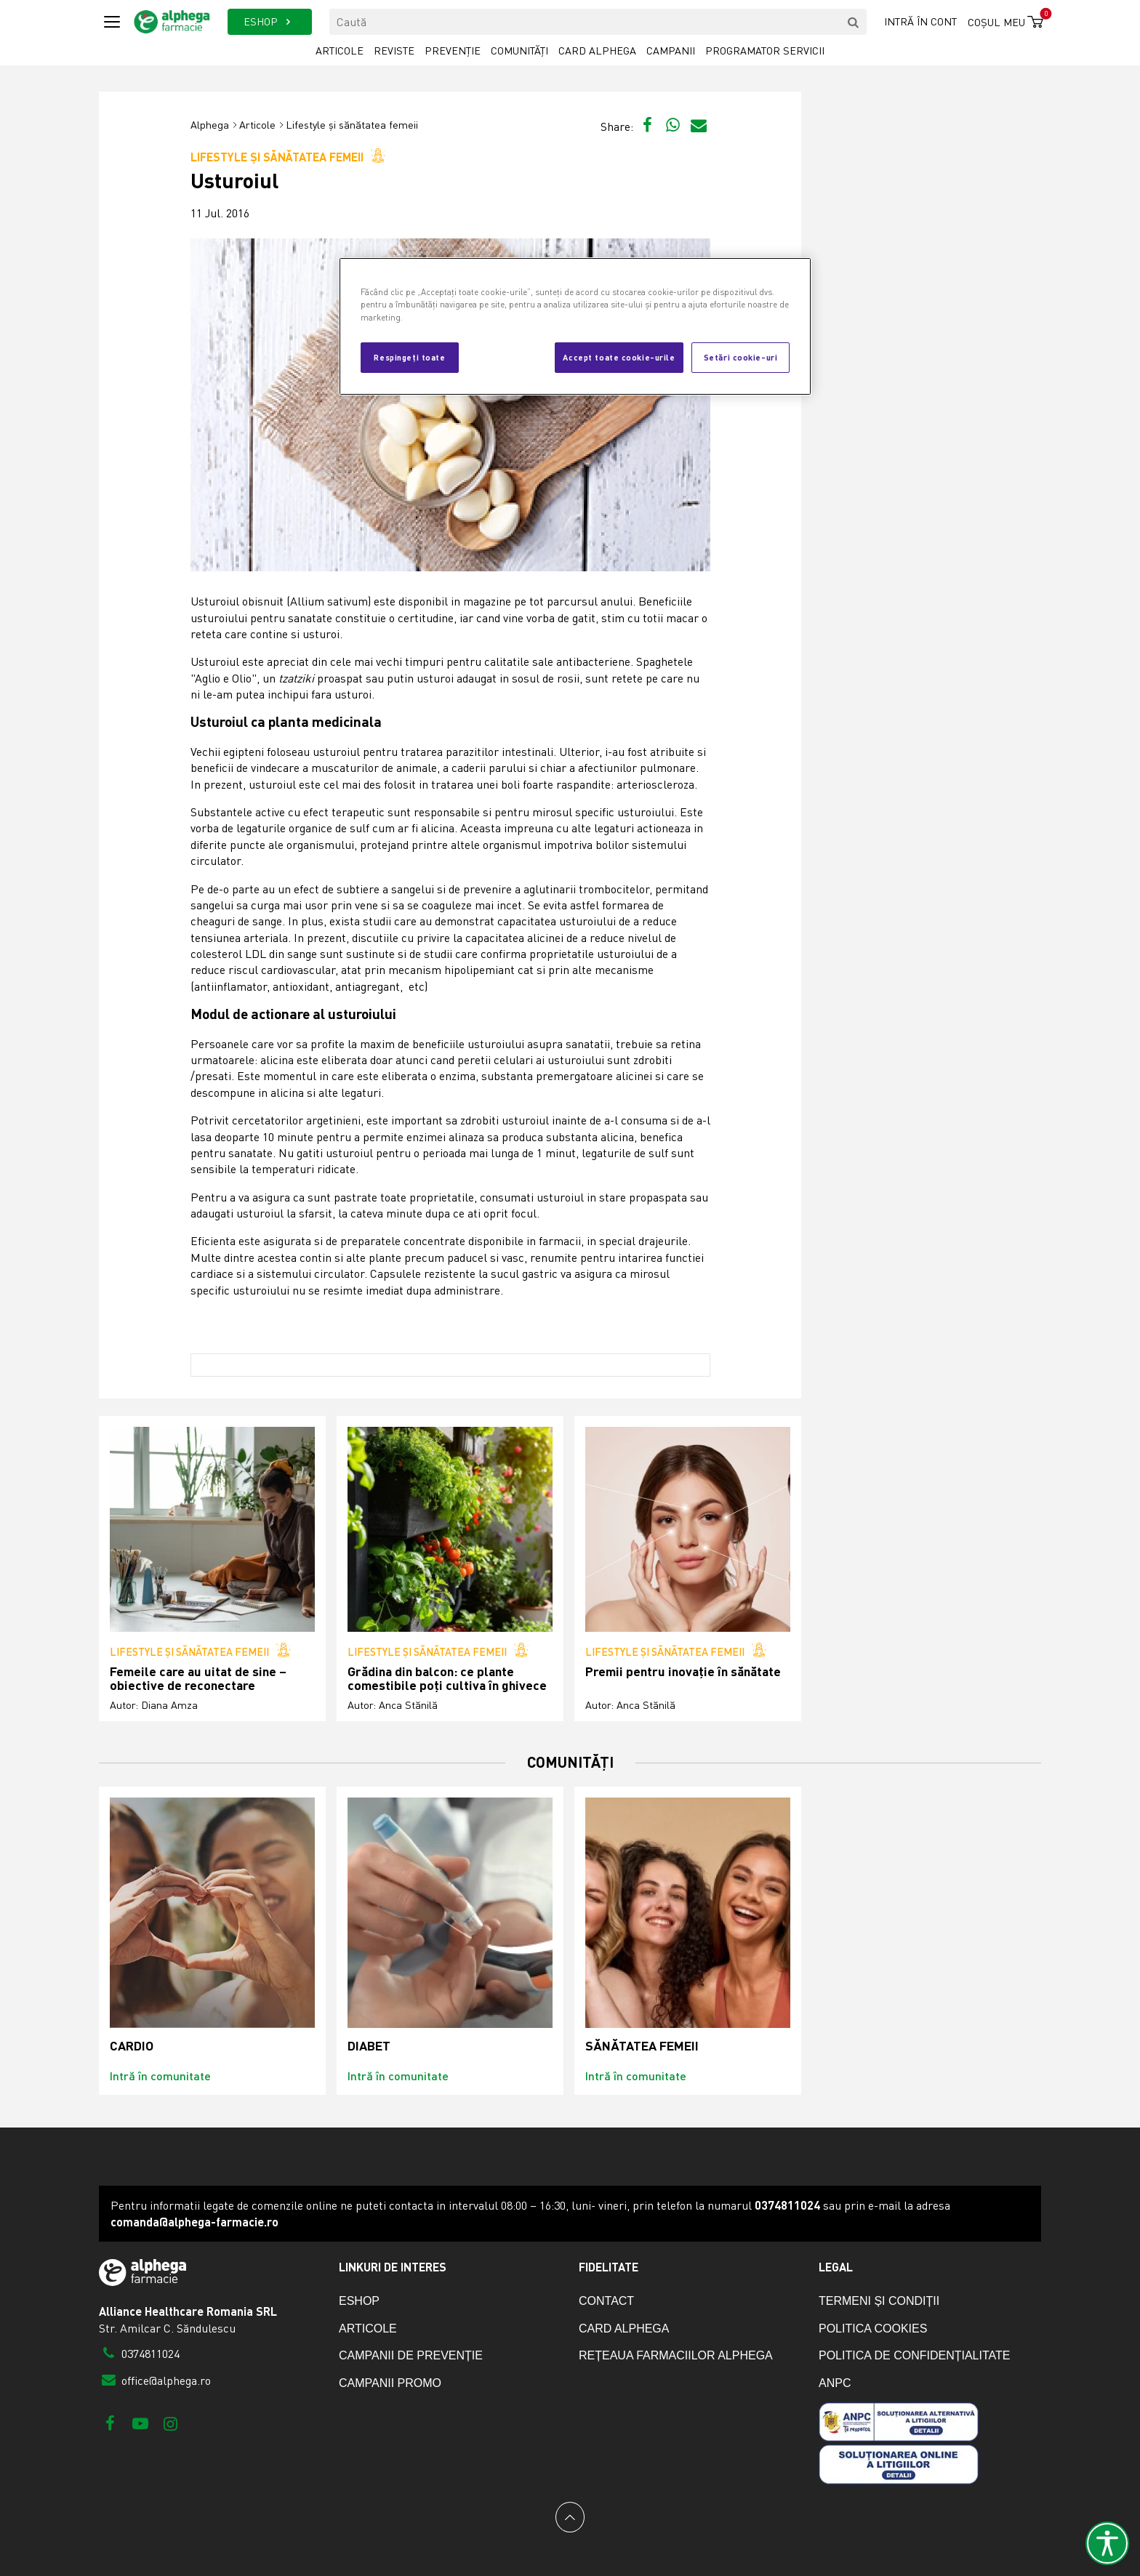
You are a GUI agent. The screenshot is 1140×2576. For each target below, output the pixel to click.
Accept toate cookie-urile (619, 357)
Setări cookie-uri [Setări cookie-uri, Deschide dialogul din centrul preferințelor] (741, 357)
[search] (853, 22)
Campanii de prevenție (411, 2355)
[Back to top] (570, 2517)
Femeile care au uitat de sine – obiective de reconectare (198, 1679)
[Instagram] (170, 2423)
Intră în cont (920, 21)
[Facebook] (110, 2423)
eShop (359, 2301)
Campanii (670, 50)
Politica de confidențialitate (914, 2355)
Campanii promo (390, 2383)
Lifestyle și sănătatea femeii (352, 124)
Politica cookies (873, 2328)
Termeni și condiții (879, 2301)
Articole (340, 50)
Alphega (209, 124)
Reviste (394, 50)
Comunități (519, 50)
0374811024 (139, 2353)
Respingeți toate (409, 357)
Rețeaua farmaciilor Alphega (676, 2355)
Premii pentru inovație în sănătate (683, 1671)
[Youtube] (140, 2423)
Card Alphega (597, 50)
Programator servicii (764, 50)
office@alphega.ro (155, 2380)
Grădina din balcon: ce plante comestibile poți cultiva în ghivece (447, 1679)
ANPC (835, 2383)
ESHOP (269, 21)
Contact (606, 2301)
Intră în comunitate (160, 2075)
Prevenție (453, 50)
